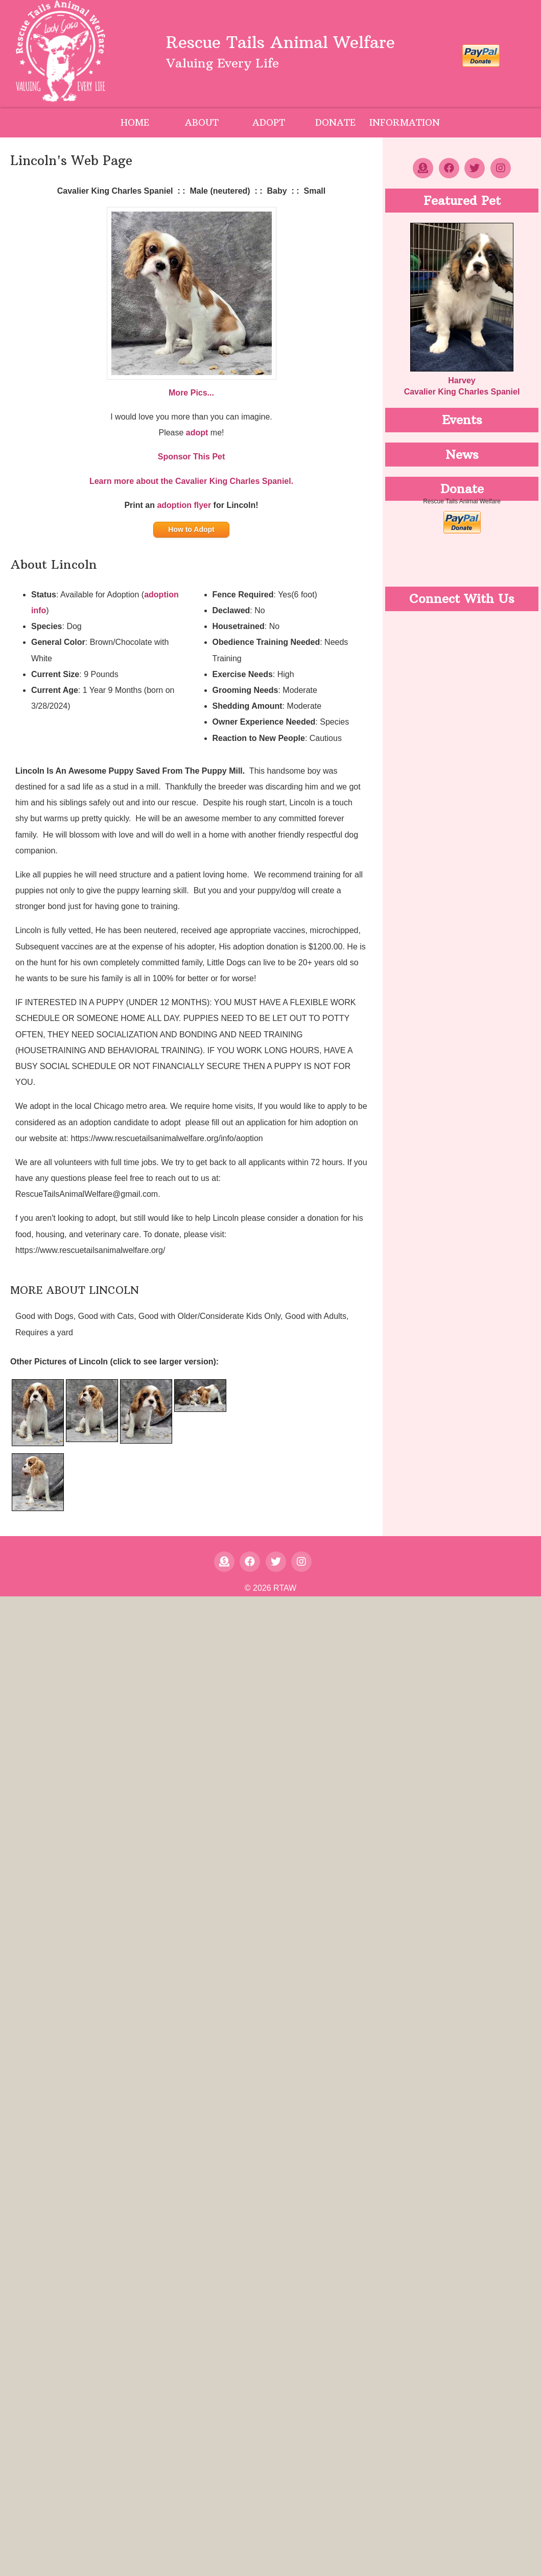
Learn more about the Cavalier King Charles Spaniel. (191, 481)
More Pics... (191, 392)
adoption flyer (184, 505)
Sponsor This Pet (191, 456)
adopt (197, 432)
